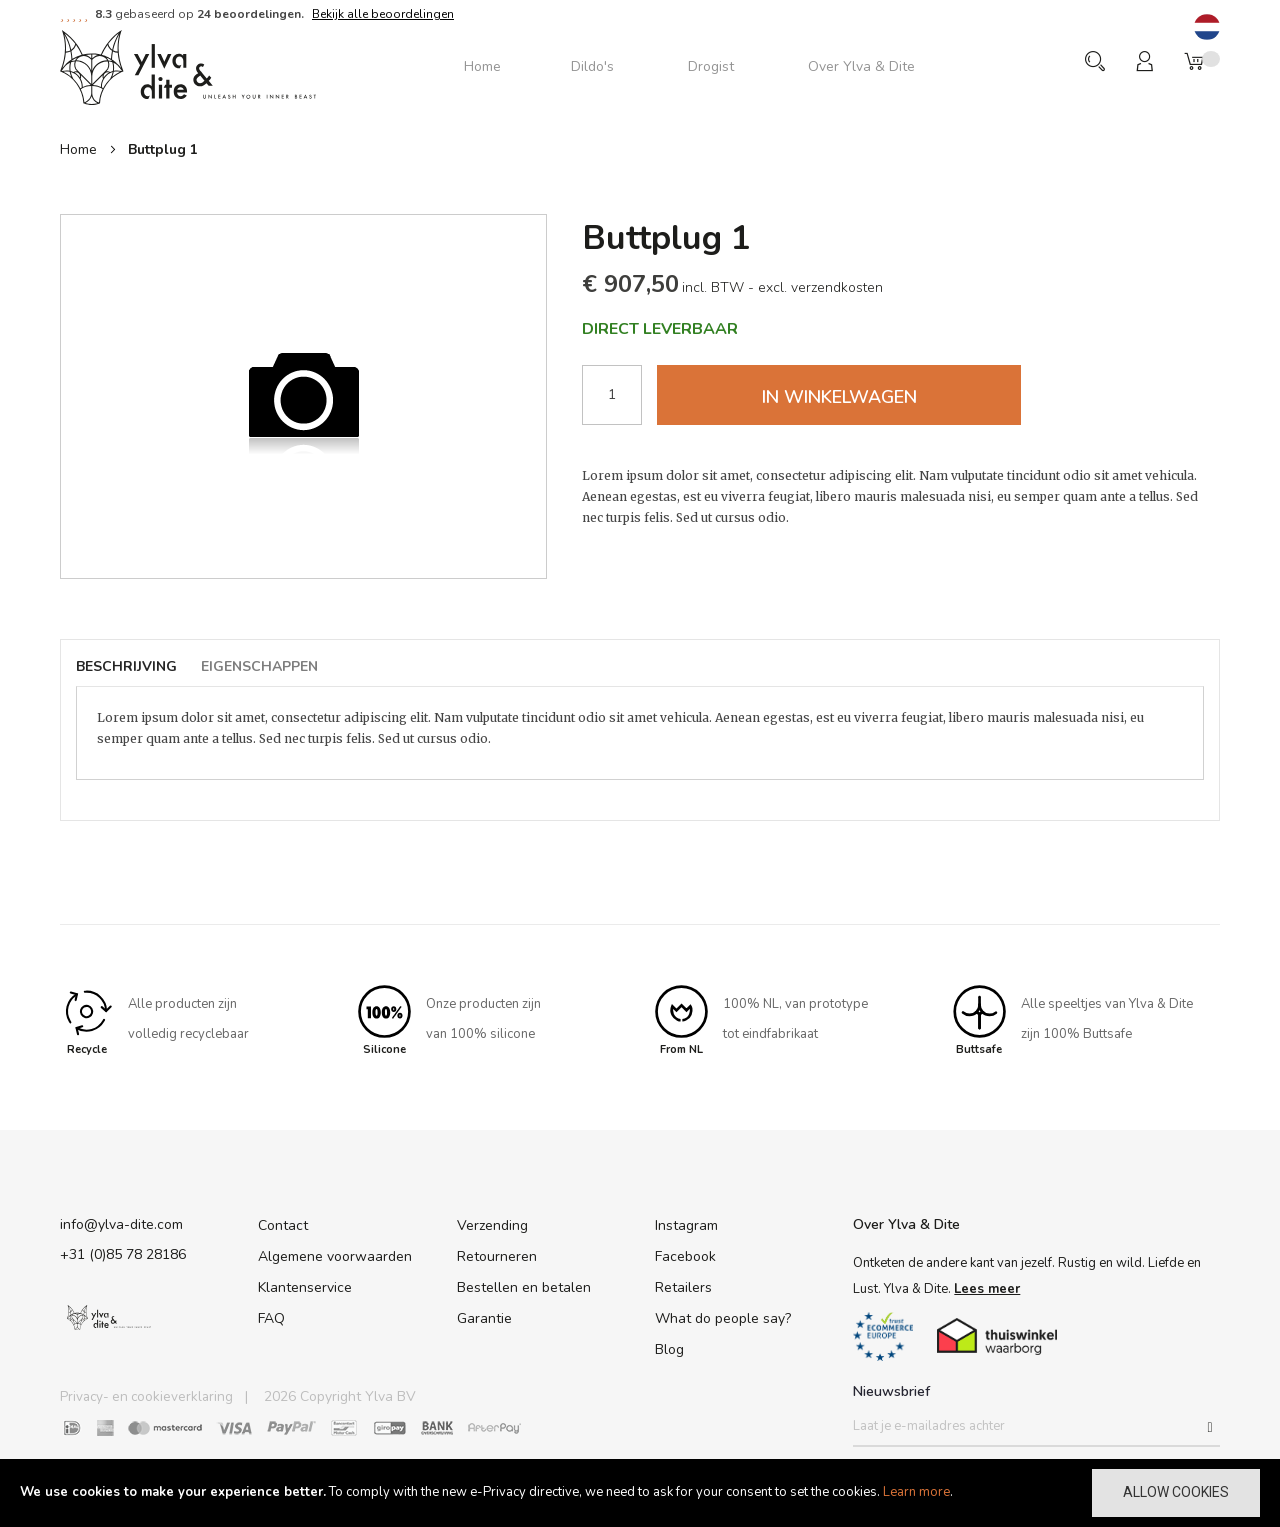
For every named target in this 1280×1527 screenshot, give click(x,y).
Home (78, 149)
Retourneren (497, 1253)
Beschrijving (126, 666)
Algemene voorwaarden (335, 1253)
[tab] (136, 667)
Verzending (492, 1222)
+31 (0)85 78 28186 (123, 1251)
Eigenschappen (260, 666)
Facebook (685, 1253)
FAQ (271, 1315)
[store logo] (188, 66)
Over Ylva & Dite (906, 1221)
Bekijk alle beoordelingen (383, 14)
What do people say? (723, 1315)
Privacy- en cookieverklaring (149, 1396)
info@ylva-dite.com (121, 1221)
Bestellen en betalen (524, 1284)
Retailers (683, 1284)
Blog (669, 1346)
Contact (283, 1222)
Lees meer (987, 1286)
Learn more (916, 1492)
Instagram (686, 1222)
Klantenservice (305, 1284)
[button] (1207, 28)
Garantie (484, 1315)
